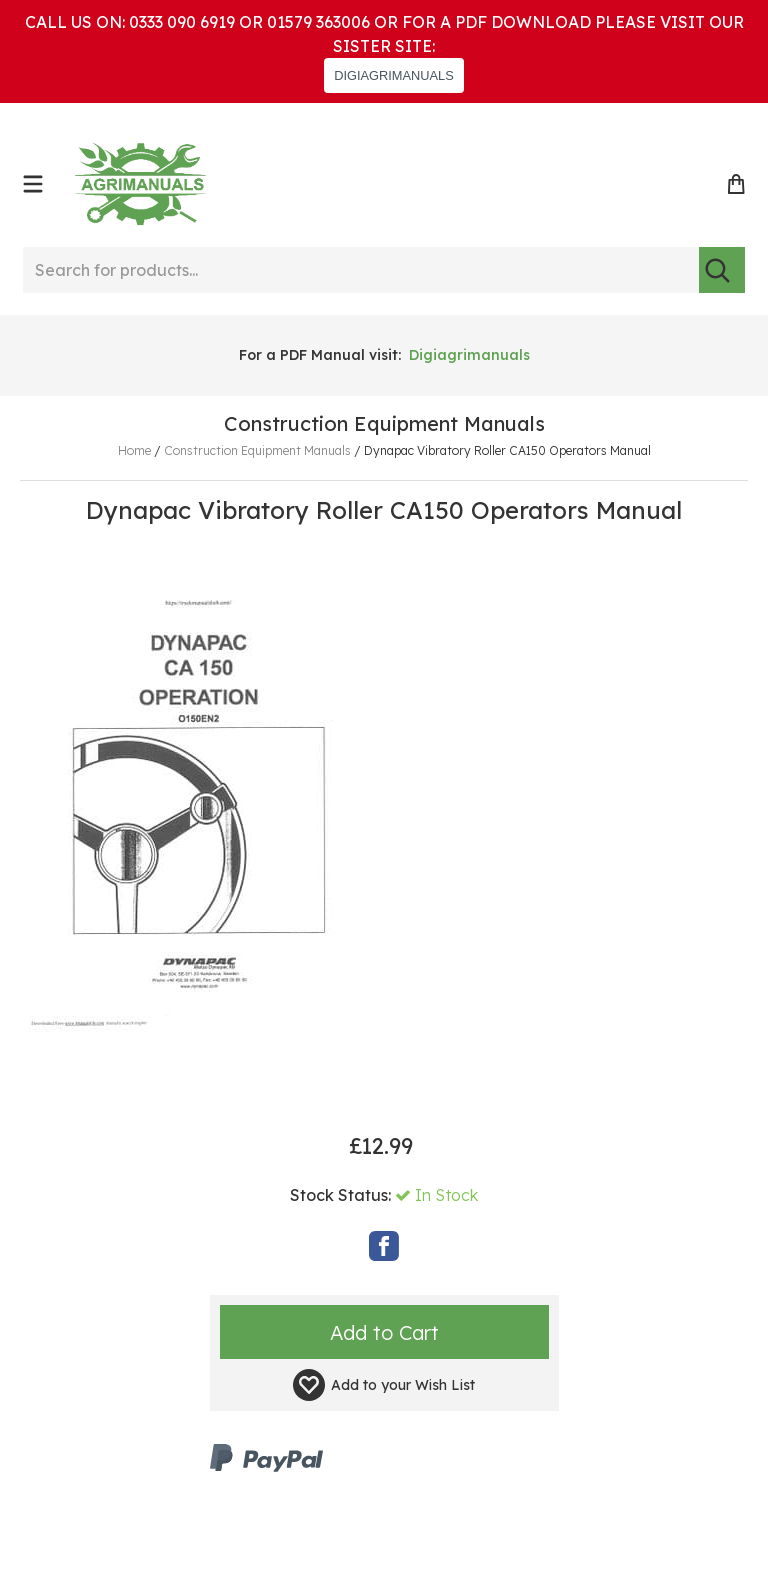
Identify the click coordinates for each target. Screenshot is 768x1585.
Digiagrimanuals (469, 355)
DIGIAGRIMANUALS (393, 75)
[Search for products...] (361, 270)
